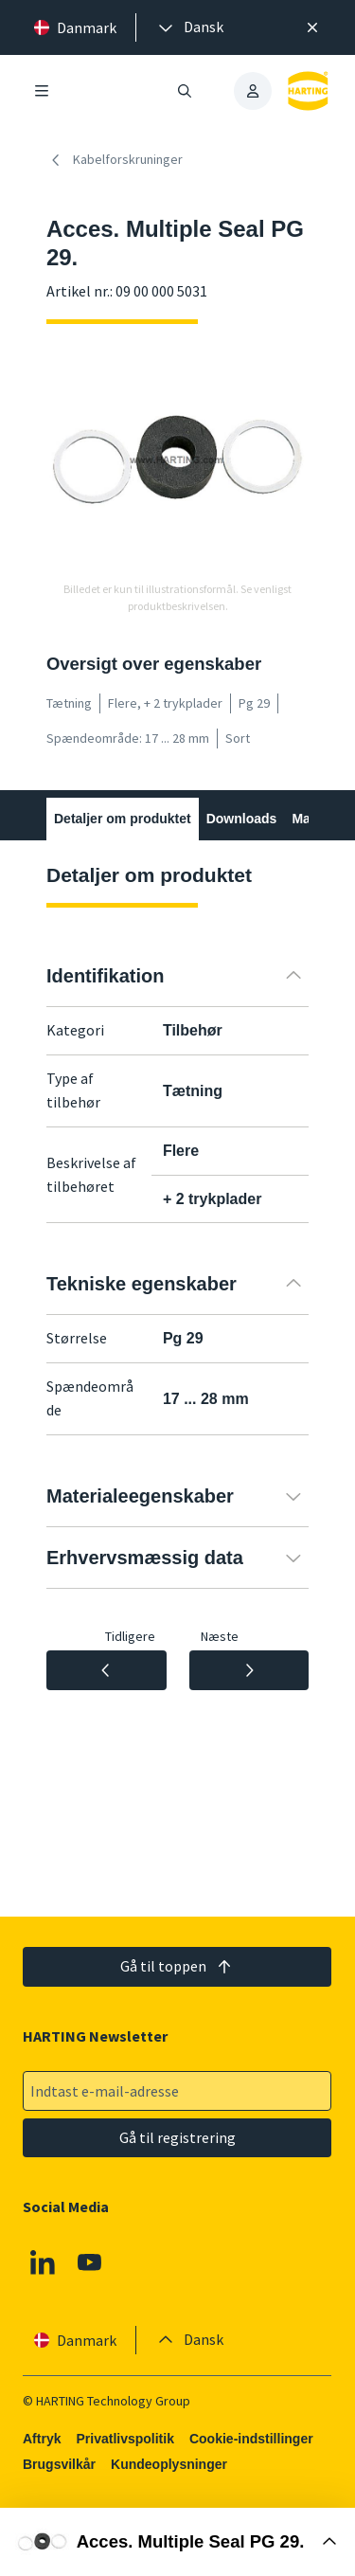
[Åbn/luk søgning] (185, 91)
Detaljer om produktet (122, 818)
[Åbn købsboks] (177, 2542)
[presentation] (189, 27)
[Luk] (312, 27)
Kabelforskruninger (114, 160)
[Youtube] (90, 2262)
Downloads (241, 818)
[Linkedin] (42, 2262)
